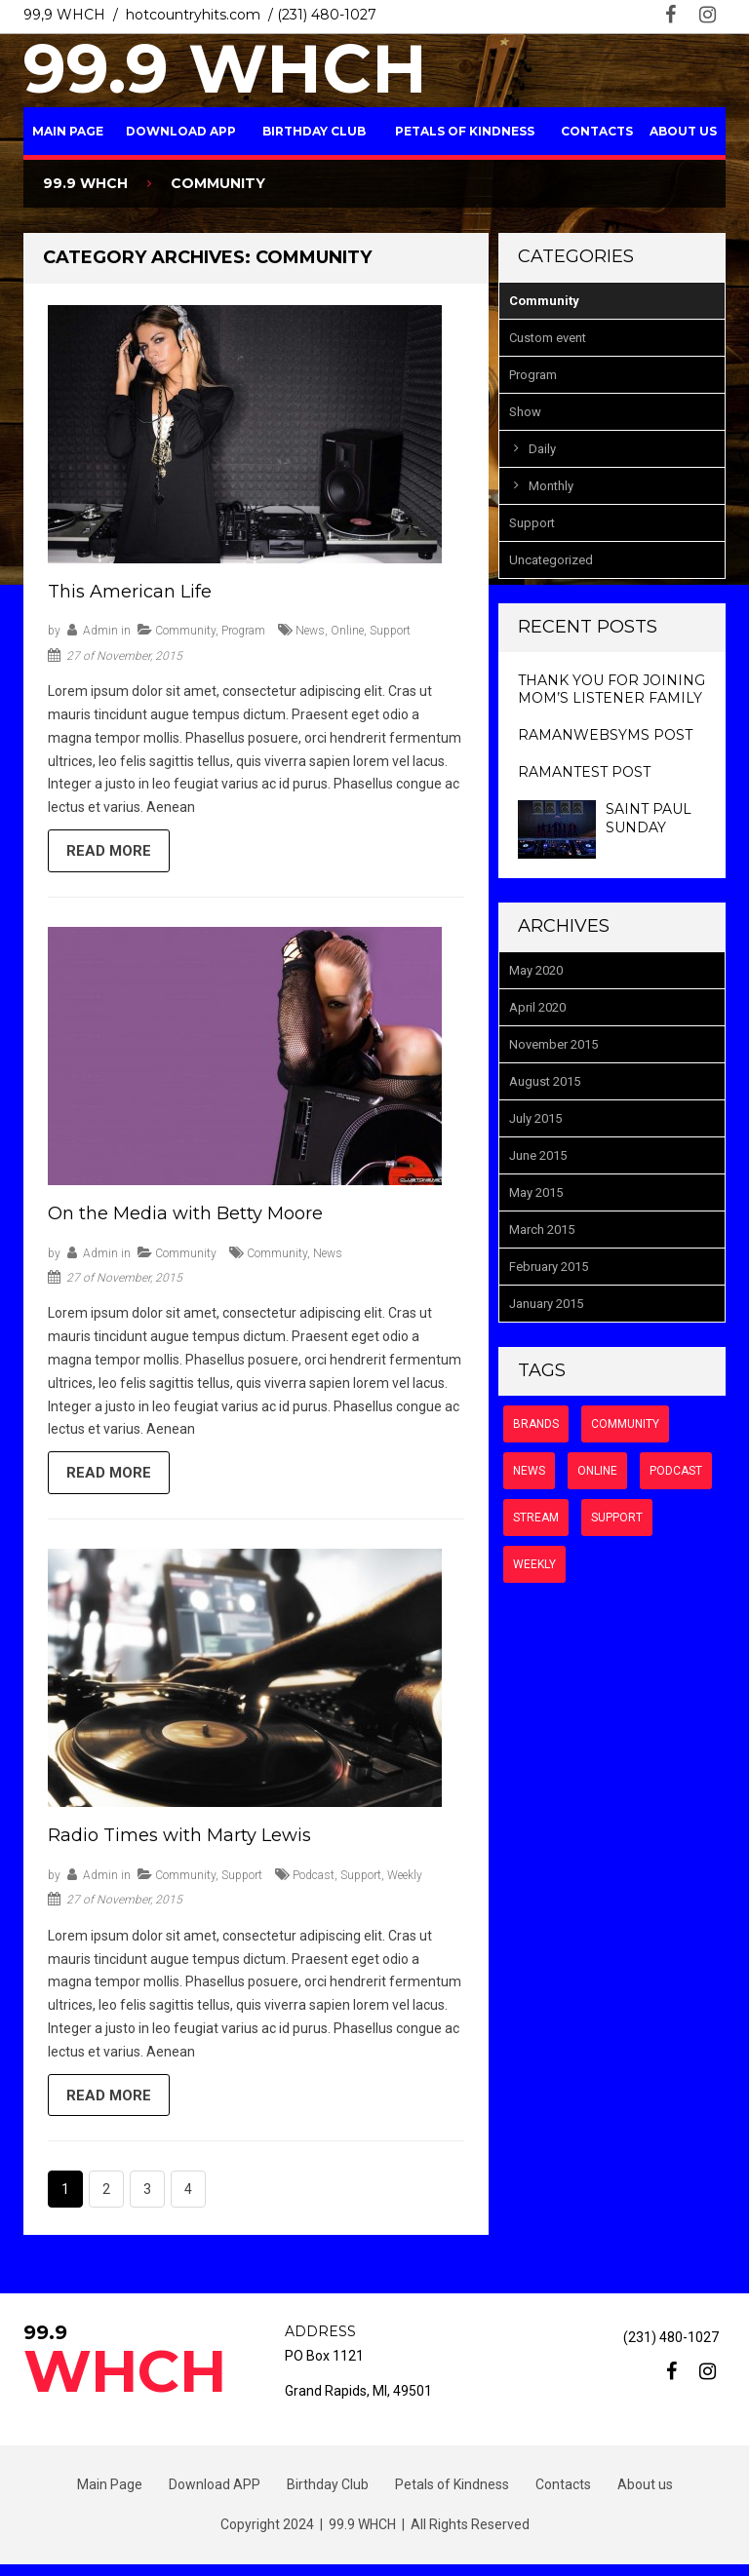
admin (100, 630)
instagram (707, 14)
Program (243, 630)
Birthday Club (314, 131)
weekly (404, 1883)
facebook (670, 14)
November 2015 (553, 1044)
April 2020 (537, 1007)
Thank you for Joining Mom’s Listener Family (611, 689)
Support (241, 1883)
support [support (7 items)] (617, 1517)
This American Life (130, 591)
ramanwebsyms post (605, 735)
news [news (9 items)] (529, 1471)
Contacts (597, 131)
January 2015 (546, 1303)
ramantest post (584, 772)
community (277, 1257)
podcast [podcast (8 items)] (676, 1471)
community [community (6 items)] (625, 1424)
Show (525, 411)
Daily (542, 449)
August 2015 (544, 1081)
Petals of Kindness (464, 131)
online (347, 630)
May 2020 (536, 970)
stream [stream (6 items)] (536, 1517)
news (310, 630)
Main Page (67, 131)
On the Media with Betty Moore (185, 1217)
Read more (112, 853)
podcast (314, 1883)
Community (185, 630)
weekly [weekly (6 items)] (534, 1564)
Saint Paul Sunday (648, 817)
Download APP (181, 131)
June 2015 (538, 1155)
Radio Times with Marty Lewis (179, 1843)
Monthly (551, 486)
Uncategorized (551, 560)
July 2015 (535, 1118)
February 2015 (548, 1266)
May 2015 (536, 1192)
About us (683, 131)
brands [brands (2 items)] (536, 1424)
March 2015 (541, 1229)
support (390, 630)
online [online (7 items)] (597, 1471)
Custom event (547, 337)
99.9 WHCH (225, 68)
